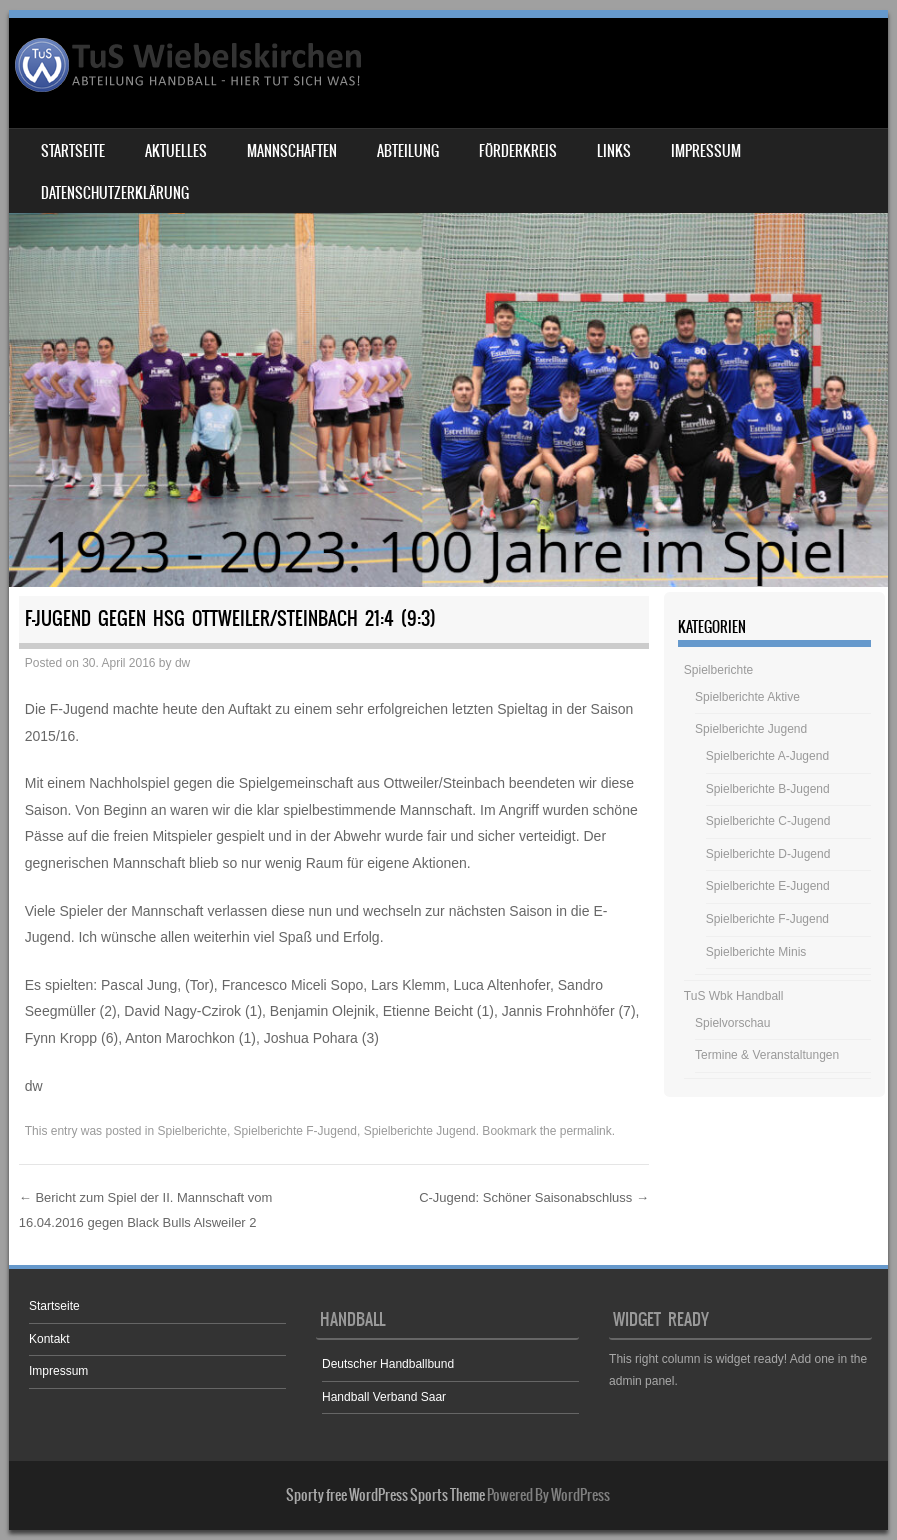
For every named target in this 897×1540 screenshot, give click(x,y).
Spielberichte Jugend (420, 1131)
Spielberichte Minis (756, 952)
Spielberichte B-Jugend (768, 789)
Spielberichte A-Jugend (767, 756)
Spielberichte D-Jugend (768, 854)
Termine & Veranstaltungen (767, 1055)
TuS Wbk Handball (734, 996)
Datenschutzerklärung (115, 193)
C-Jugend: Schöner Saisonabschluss (534, 1197)
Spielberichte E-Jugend (768, 886)
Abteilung (408, 151)
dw (182, 663)
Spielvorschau (732, 1023)
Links (614, 151)
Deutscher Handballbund (388, 1364)
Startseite (73, 151)
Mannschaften (292, 151)
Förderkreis (518, 151)
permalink (586, 1131)
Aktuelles (176, 151)
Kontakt (49, 1339)
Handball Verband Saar (384, 1397)
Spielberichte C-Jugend (768, 821)
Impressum (706, 151)
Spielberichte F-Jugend (295, 1131)
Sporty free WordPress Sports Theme (385, 1495)
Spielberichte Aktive (747, 697)
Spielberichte (192, 1131)
